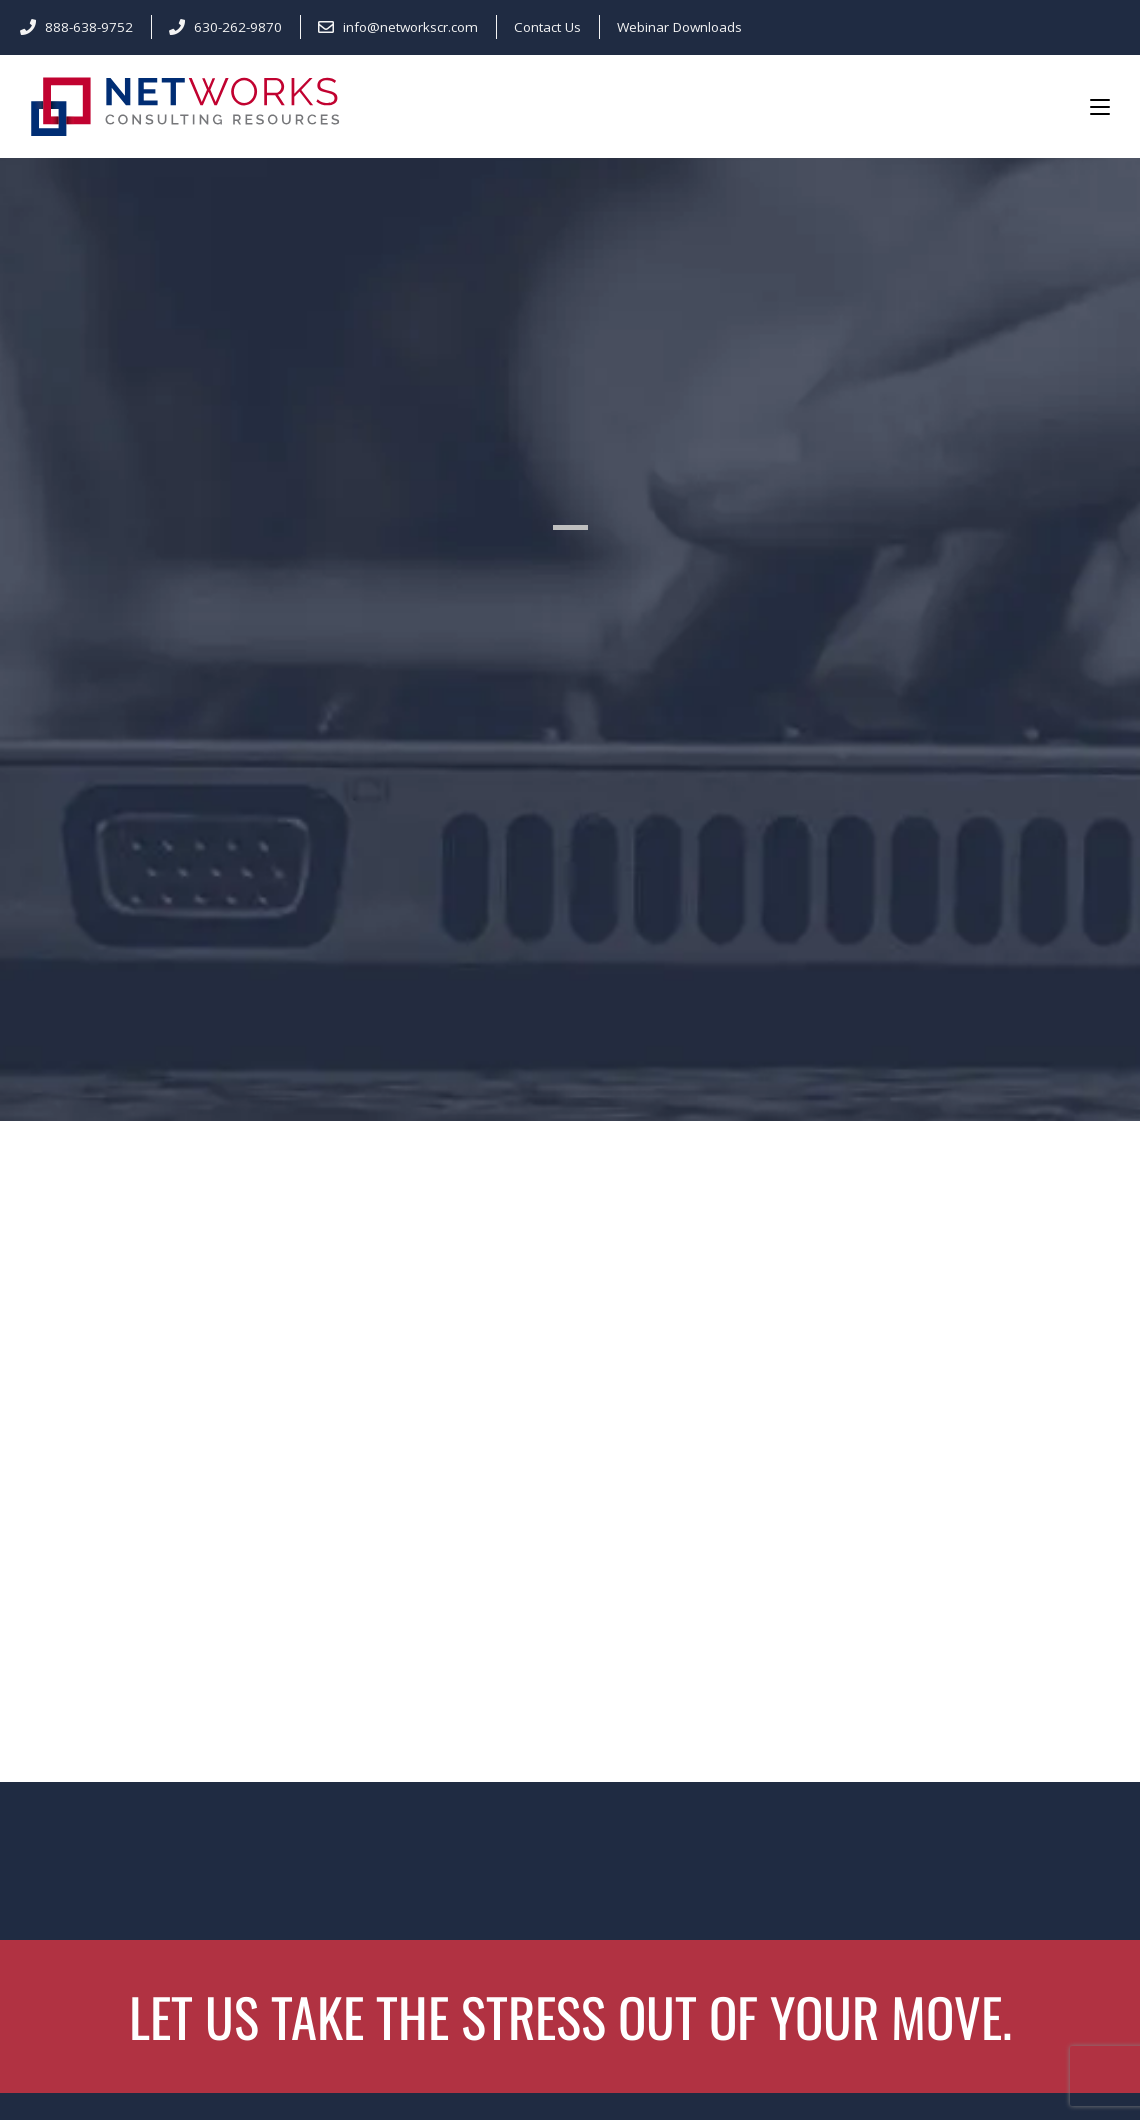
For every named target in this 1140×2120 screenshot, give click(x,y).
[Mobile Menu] (1100, 106)
